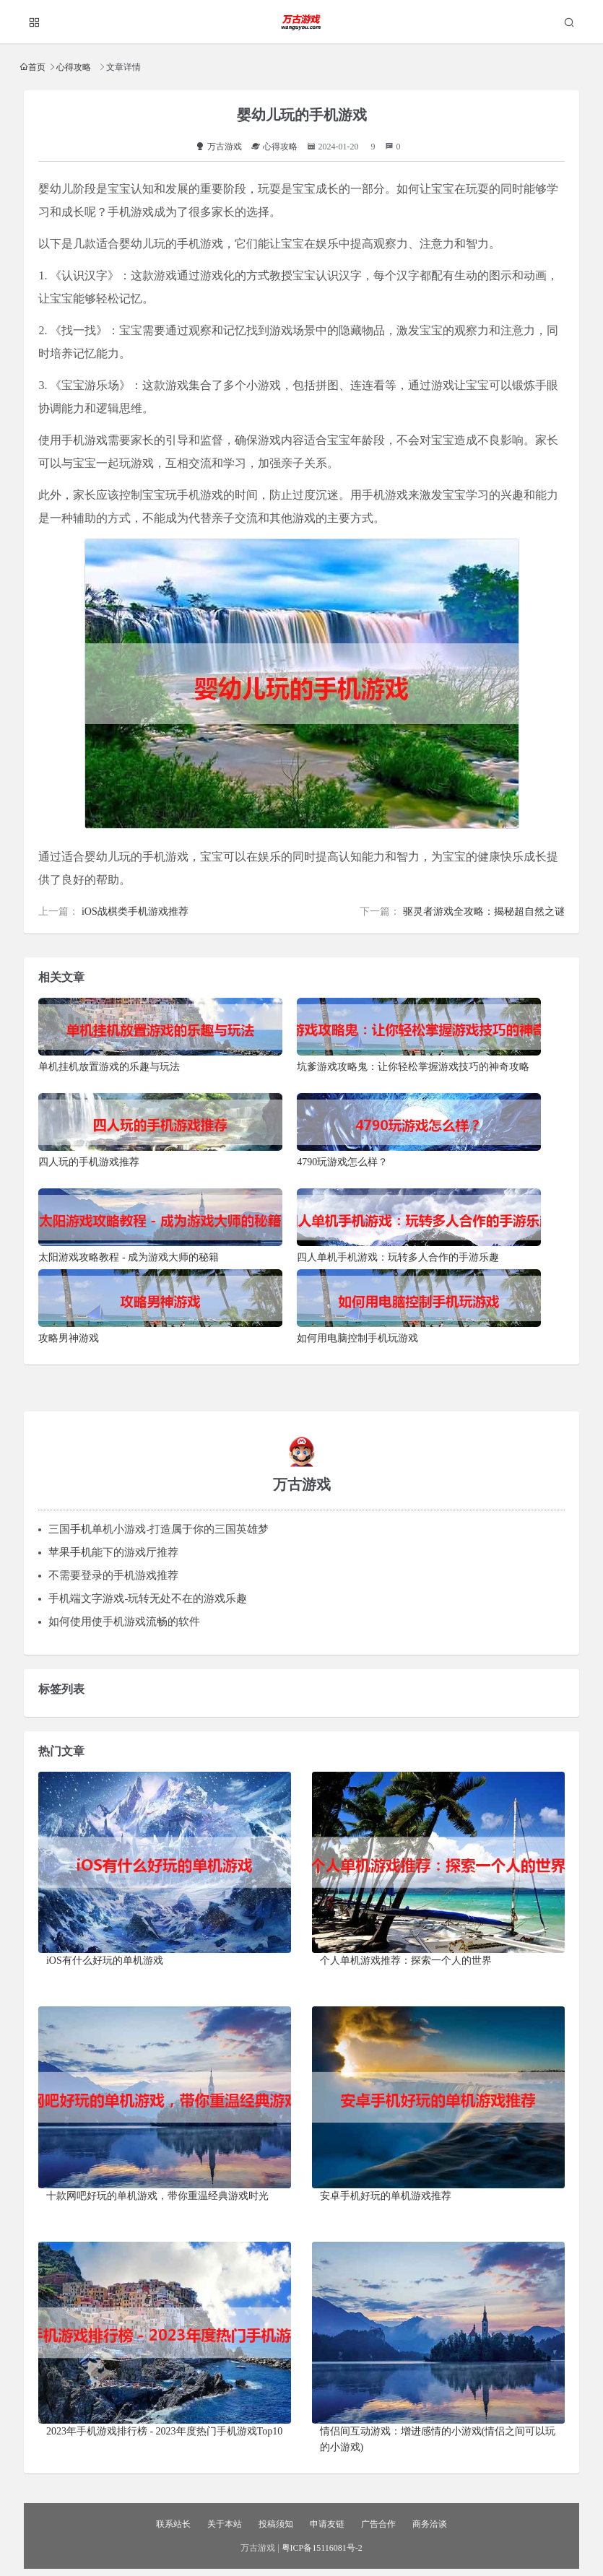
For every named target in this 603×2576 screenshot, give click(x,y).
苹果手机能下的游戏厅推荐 (113, 1552)
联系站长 (173, 2524)
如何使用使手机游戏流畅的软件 (124, 1621)
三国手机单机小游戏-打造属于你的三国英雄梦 (158, 1529)
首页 (36, 66)
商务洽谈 (429, 2524)
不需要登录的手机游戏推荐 (113, 1575)
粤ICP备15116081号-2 (322, 2548)
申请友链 (327, 2524)
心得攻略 (73, 66)
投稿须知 (276, 2524)
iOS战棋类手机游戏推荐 (135, 911)
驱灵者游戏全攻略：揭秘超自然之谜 (484, 911)
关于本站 (224, 2524)
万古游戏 (219, 147)
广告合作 (378, 2524)
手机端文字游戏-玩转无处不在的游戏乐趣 (147, 1598)
